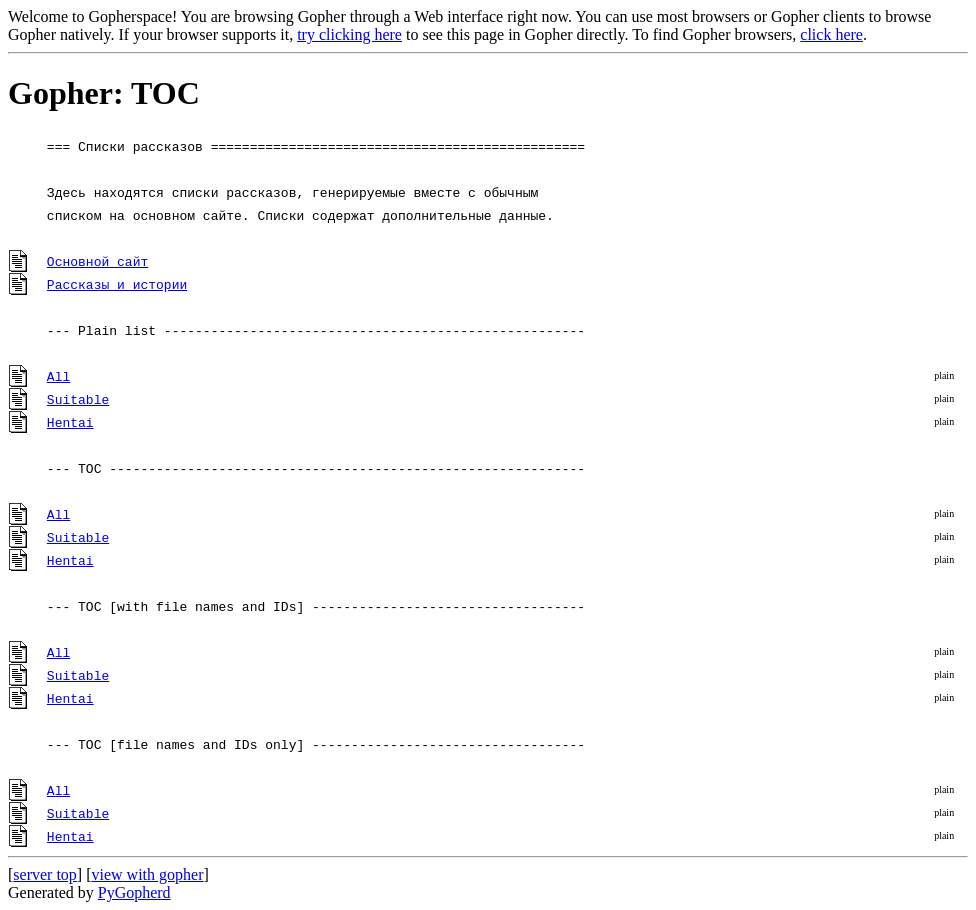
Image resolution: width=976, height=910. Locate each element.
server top (45, 874)
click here (831, 34)
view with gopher (148, 874)
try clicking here (349, 34)
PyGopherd (134, 892)
